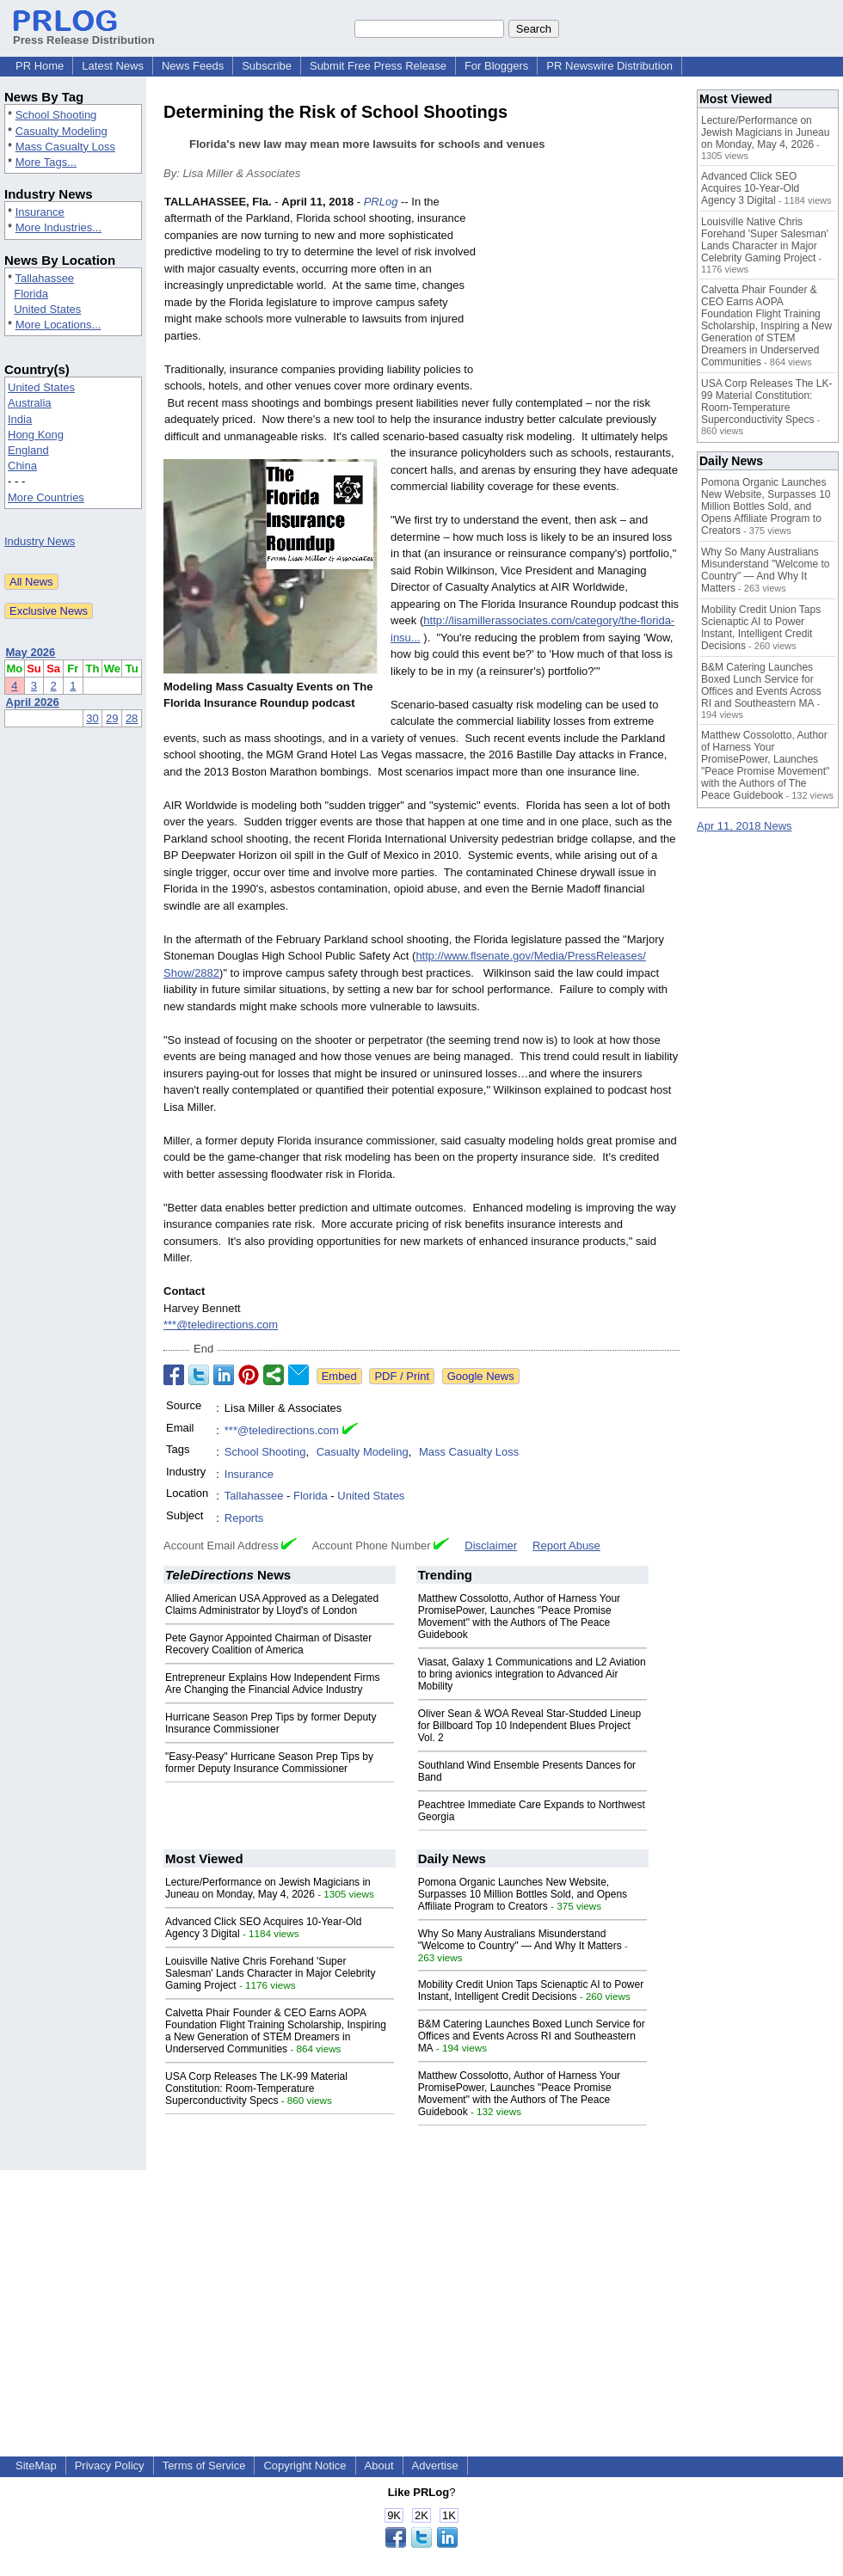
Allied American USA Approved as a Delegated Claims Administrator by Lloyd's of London (271, 1604)
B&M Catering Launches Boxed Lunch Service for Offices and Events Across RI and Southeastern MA (531, 2036)
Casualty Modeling (61, 131)
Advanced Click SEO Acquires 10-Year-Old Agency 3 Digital (750, 188)
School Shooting (56, 114)
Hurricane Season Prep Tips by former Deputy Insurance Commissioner (270, 1723)
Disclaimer (491, 1545)
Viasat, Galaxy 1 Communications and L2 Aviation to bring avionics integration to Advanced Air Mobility (532, 1674)
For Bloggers (496, 65)
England (28, 450)
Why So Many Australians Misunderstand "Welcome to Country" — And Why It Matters (520, 1940)
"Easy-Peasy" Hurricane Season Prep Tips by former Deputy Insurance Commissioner (269, 1763)
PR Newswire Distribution (609, 65)
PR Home (39, 65)
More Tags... (46, 162)
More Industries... (58, 227)
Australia (30, 402)
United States (47, 309)
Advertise (435, 2465)
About (379, 2465)
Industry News (39, 541)
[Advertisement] (582, 298)
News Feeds (193, 65)
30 (92, 718)
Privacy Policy (110, 2465)
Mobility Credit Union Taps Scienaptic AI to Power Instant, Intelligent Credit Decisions (531, 1990)
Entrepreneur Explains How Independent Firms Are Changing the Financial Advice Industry (272, 1683)
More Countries (46, 497)
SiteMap (36, 2465)
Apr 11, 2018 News (744, 825)
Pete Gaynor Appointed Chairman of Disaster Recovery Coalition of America (268, 1644)
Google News (480, 1376)
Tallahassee (44, 278)
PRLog (381, 201)
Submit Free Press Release (378, 65)
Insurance (40, 211)
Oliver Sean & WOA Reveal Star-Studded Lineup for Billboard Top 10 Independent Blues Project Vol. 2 (529, 1726)
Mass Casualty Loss (65, 146)
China (22, 465)
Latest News (113, 65)
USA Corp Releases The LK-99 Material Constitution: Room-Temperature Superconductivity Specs (256, 2088)
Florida (31, 293)
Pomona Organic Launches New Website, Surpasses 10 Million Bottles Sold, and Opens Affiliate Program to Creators (522, 1894)
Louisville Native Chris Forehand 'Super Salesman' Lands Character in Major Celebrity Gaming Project (270, 1973)
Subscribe (267, 65)
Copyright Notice (304, 2465)
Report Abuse (566, 1545)
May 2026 (31, 652)
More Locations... (58, 324)
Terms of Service (204, 2465)
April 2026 (32, 702)
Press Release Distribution (84, 33)
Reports (244, 1518)
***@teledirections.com (220, 1324)
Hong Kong (36, 434)
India (20, 419)
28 (132, 718)
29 (112, 718)
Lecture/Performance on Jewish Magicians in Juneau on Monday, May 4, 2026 (268, 1888)
